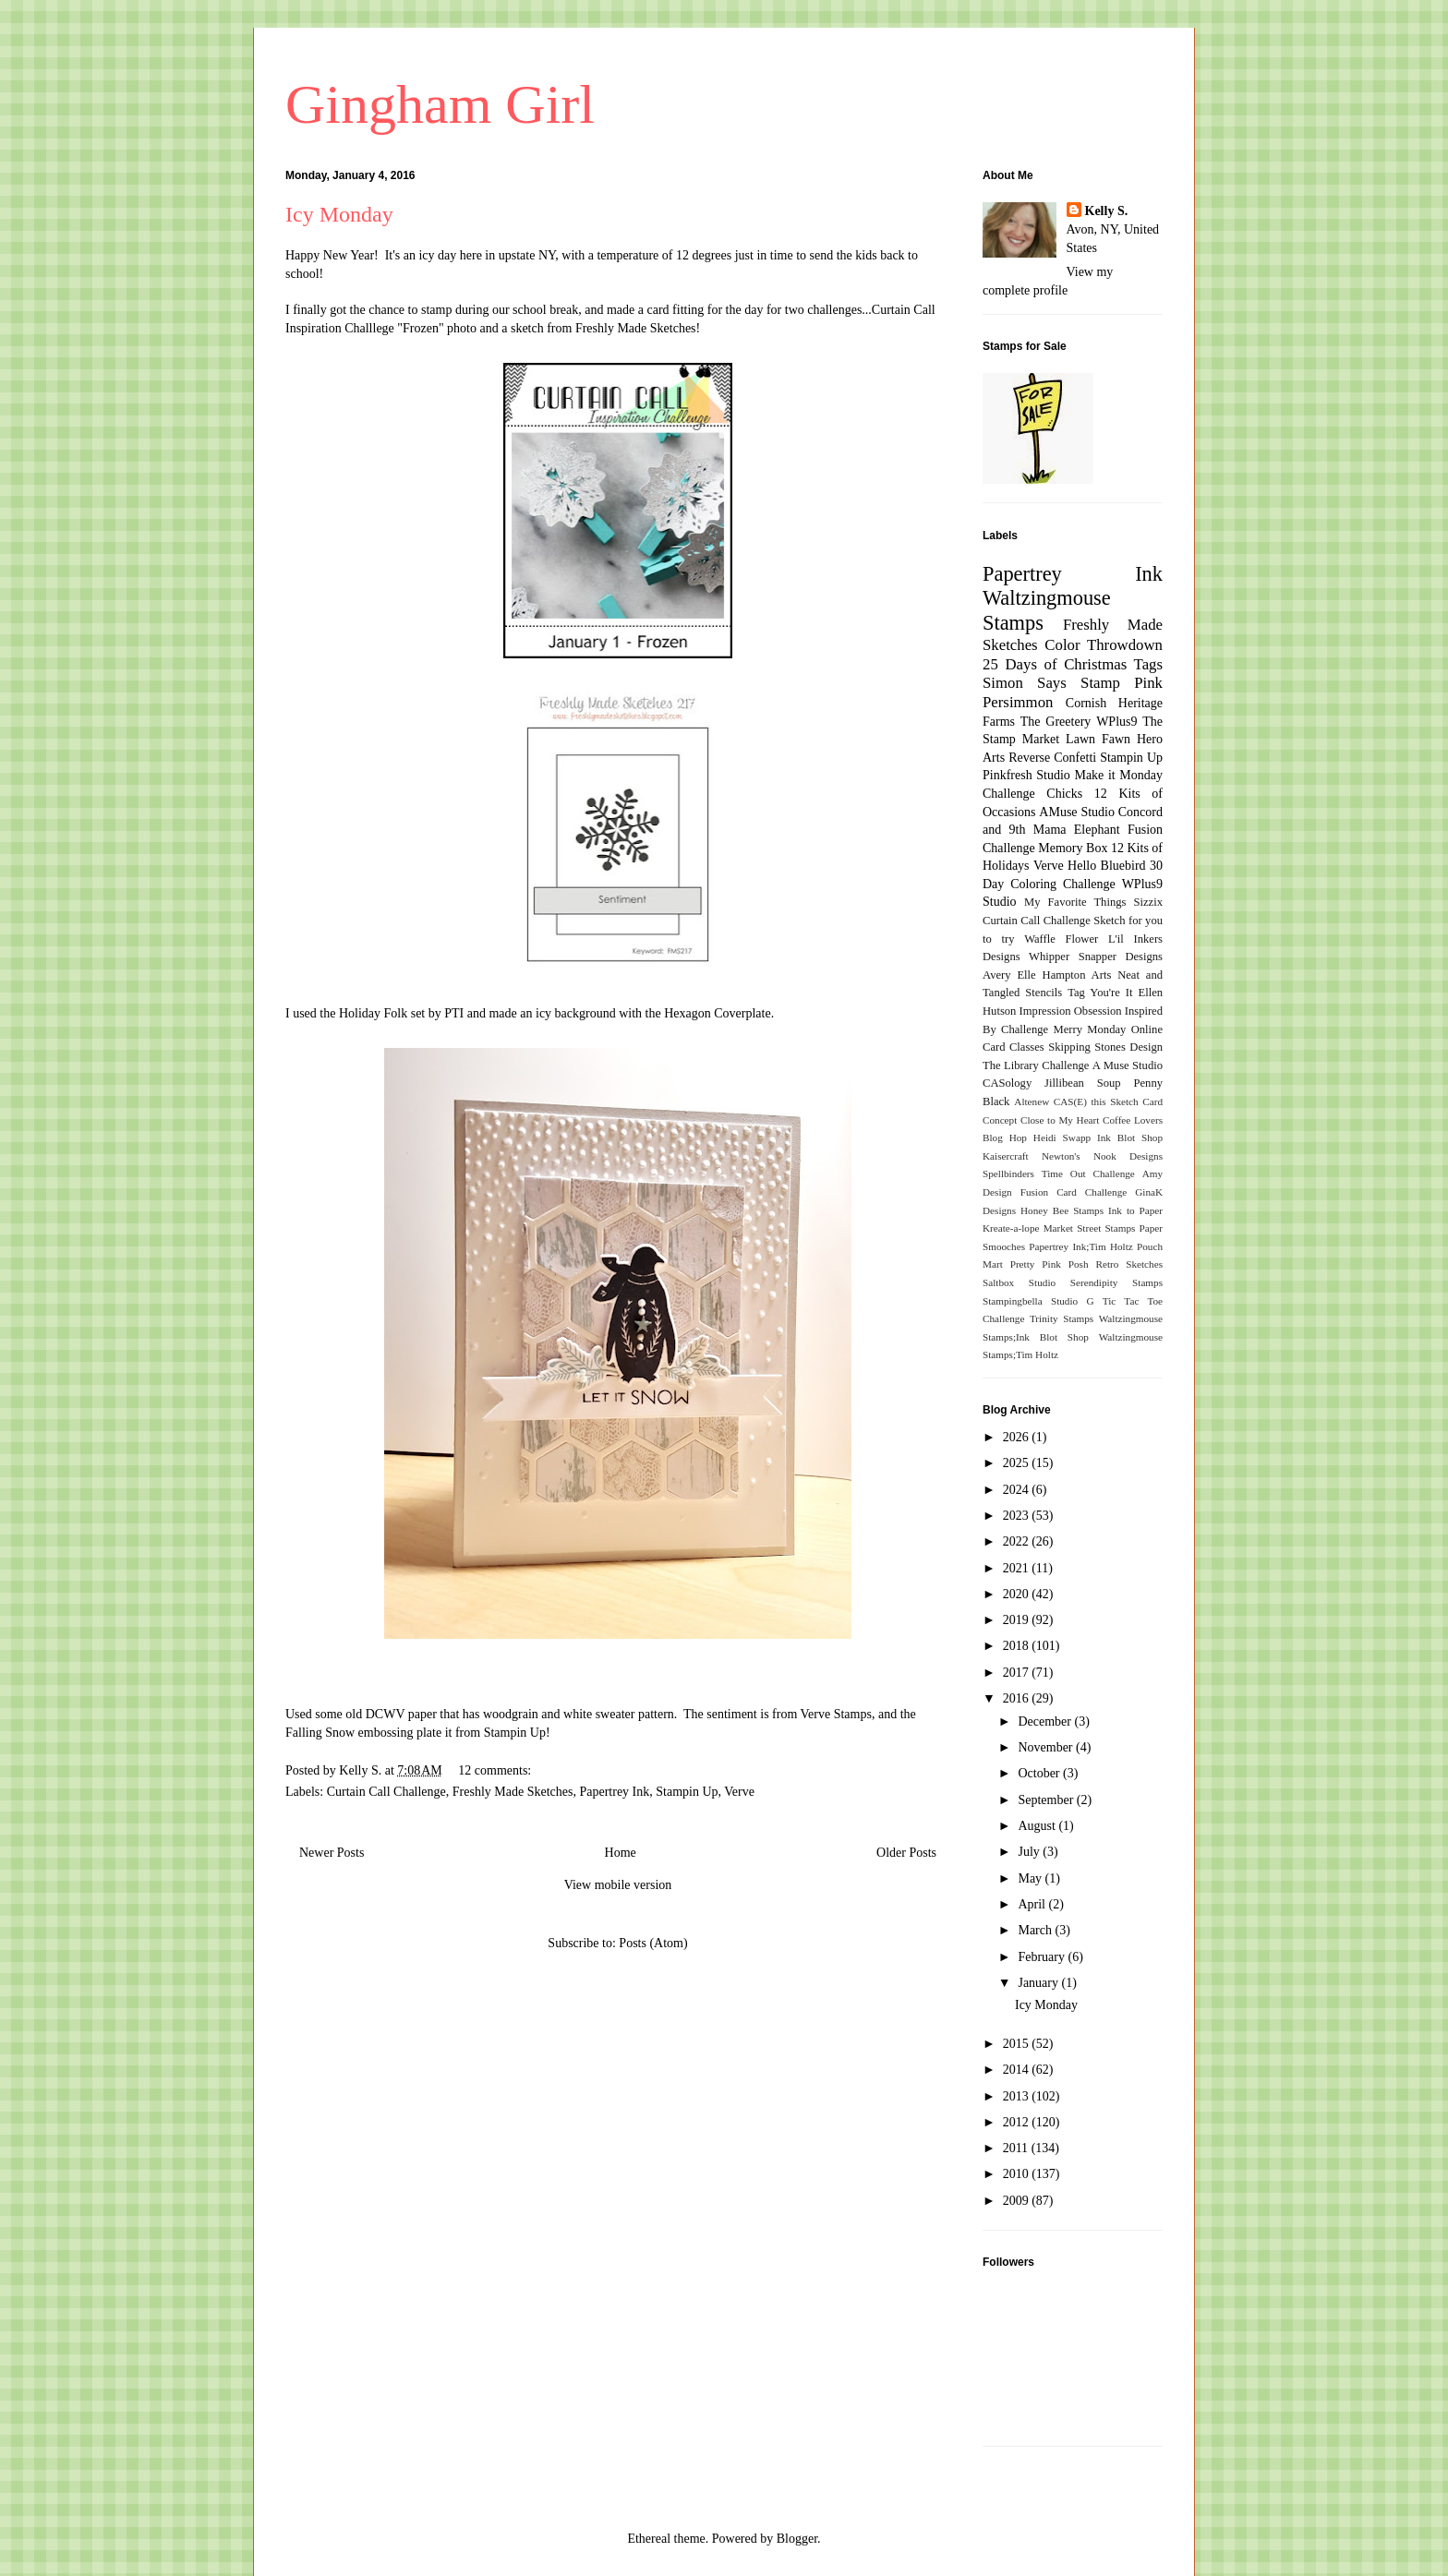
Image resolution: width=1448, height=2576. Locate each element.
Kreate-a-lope (1011, 1228)
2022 (1017, 1541)
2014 (1017, 2069)
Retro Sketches (1129, 1264)
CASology (1007, 1083)
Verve (739, 1792)
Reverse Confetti (1052, 757)
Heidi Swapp (1062, 1137)
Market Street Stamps (1090, 1228)
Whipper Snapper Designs (1096, 956)
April (1033, 1904)
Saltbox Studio (1019, 1282)
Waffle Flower (1061, 939)
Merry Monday (1090, 1029)
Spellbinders (1008, 1173)
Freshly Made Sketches (635, 328)
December (1046, 1721)
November (1047, 1747)
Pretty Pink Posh (1049, 1264)
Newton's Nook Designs (1102, 1156)
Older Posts (906, 1853)
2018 (1017, 1646)
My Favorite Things (1075, 902)
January (1039, 1983)
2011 (1017, 2148)
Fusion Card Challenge (1074, 1192)
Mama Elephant (1076, 830)
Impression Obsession (1071, 1011)
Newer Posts (331, 1853)
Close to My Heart (1059, 1119)
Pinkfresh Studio (1026, 775)
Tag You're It (1100, 992)
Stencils (1043, 992)
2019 (1017, 1620)
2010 (1017, 2174)
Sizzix (1148, 902)
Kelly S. (1106, 211)
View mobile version (618, 1885)
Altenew (1031, 1101)
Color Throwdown (1103, 645)
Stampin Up (687, 1792)
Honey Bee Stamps (1062, 1210)
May (1031, 1878)
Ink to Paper (1135, 1210)
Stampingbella (1013, 1300)
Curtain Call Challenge (386, 1792)
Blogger (797, 2539)
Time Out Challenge (1088, 1173)
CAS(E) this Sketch (1096, 1101)
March (1036, 1930)
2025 (1017, 1463)
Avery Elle (1009, 975)
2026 (1017, 1437)
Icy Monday (339, 214)
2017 (1017, 1672)
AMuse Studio (1077, 812)
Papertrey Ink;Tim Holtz (1081, 1246)
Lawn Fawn (1098, 739)
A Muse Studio (1127, 1065)
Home (620, 1853)
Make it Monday (1118, 775)
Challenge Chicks (1032, 793)
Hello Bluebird (1107, 866)
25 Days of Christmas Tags (1073, 664)
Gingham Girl (440, 104)
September (1047, 1800)
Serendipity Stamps (1116, 1282)
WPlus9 (1116, 721)
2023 (1017, 1516)
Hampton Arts (1077, 975)
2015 (1017, 2044)
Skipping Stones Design (1105, 1047)
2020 (1017, 1594)
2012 (1017, 2122)
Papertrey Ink (614, 1792)
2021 (1017, 1568)
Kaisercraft (1006, 1156)
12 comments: (496, 1770)
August (1038, 1826)
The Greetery (1056, 721)
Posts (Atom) (653, 1943)
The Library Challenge (1036, 1065)
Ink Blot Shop (1130, 1137)
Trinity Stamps (1061, 1318)
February (1043, 1957)
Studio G (1072, 1300)
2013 (1017, 2096)
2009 (1017, 2201)
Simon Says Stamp (1051, 683)
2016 (1017, 1698)
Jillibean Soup (1082, 1083)
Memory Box (1072, 848)
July (1030, 1852)
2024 (1017, 1490)
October (1040, 1773)
